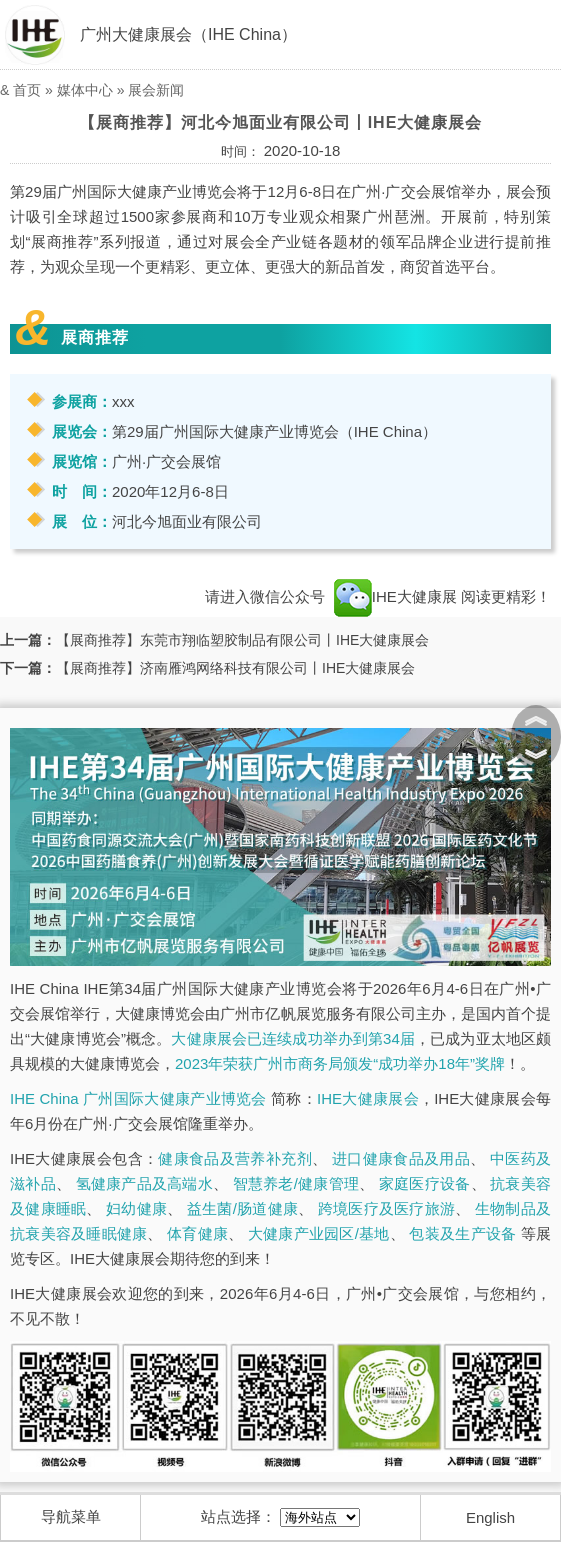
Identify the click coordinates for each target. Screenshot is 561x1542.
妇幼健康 (136, 1208)
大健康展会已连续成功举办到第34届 (293, 1038)
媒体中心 (85, 90)
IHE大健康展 (395, 596)
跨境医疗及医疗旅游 (386, 1208)
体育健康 (197, 1233)
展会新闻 (156, 90)
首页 (27, 90)
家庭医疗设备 (425, 1183)
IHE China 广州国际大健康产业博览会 (138, 1098)
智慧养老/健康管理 (296, 1183)
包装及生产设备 (462, 1233)
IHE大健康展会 (368, 1098)
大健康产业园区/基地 (319, 1233)
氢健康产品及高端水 (144, 1183)
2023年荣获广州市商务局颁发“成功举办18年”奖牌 (340, 1063)
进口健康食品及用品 (401, 1158)
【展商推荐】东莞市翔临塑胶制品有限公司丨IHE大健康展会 (242, 640)
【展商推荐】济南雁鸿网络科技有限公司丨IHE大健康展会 (235, 668)
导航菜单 (71, 1516)
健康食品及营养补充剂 (235, 1158)
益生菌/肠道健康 (242, 1208)
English (490, 1517)
